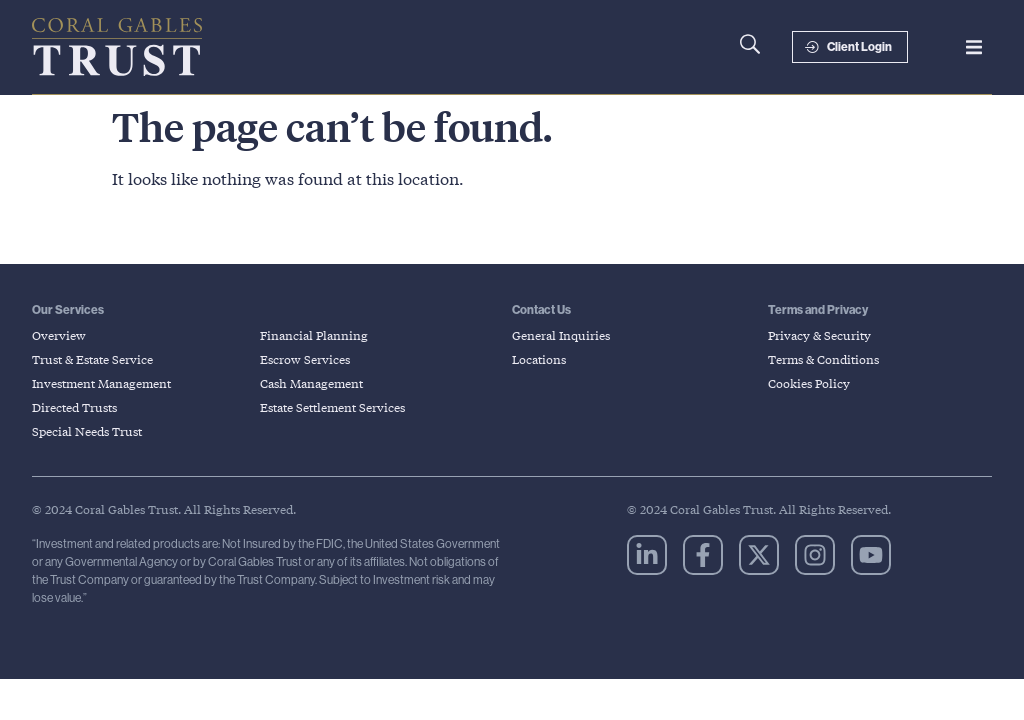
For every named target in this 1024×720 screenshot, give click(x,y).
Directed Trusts (74, 407)
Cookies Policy (809, 383)
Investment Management (101, 383)
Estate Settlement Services (332, 407)
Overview (59, 335)
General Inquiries (561, 335)
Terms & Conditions (823, 359)
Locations (539, 359)
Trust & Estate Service (92, 359)
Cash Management (311, 383)
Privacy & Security (819, 335)
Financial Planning (314, 335)
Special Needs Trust (87, 431)
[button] (974, 47)
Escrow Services (305, 359)
